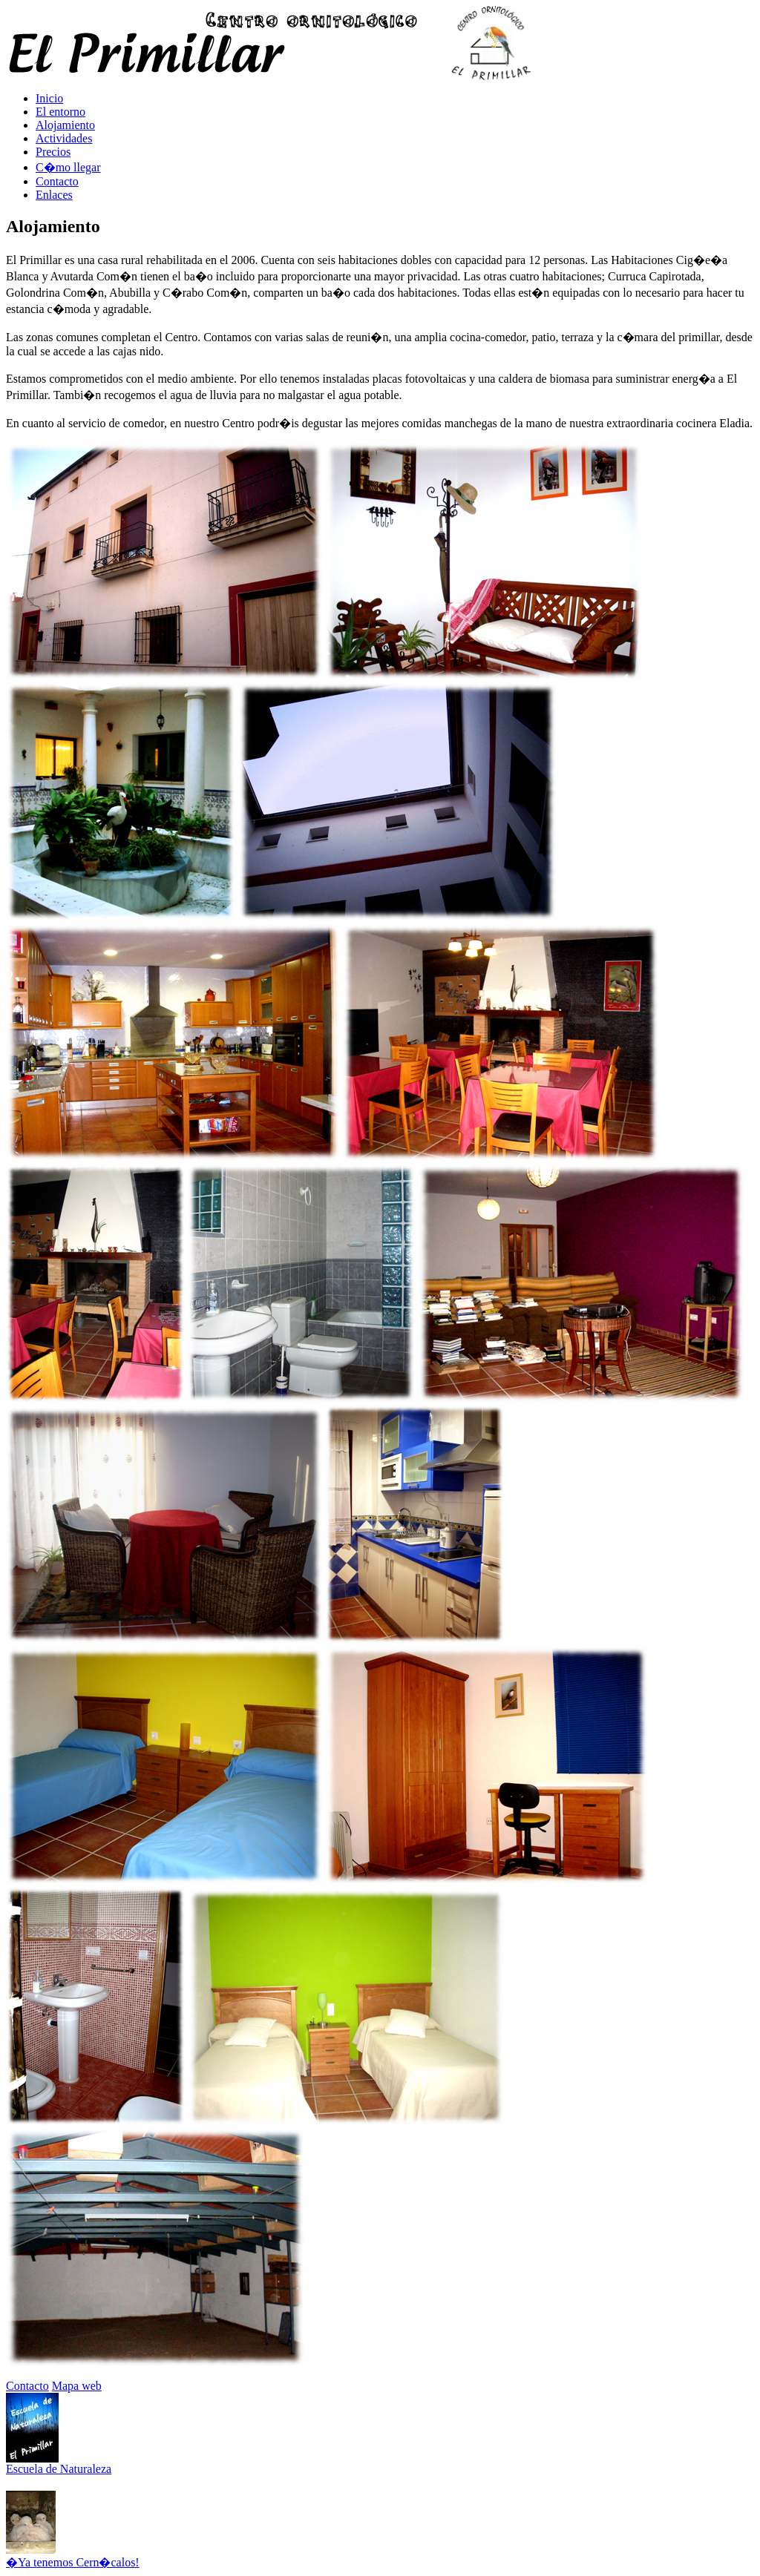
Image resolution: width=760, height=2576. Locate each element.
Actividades (64, 138)
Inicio (49, 98)
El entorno (60, 111)
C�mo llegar (68, 167)
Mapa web (77, 2385)
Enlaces (54, 194)
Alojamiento (65, 125)
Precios (53, 151)
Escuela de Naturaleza (58, 2469)
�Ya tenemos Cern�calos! (73, 2562)
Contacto (57, 181)
